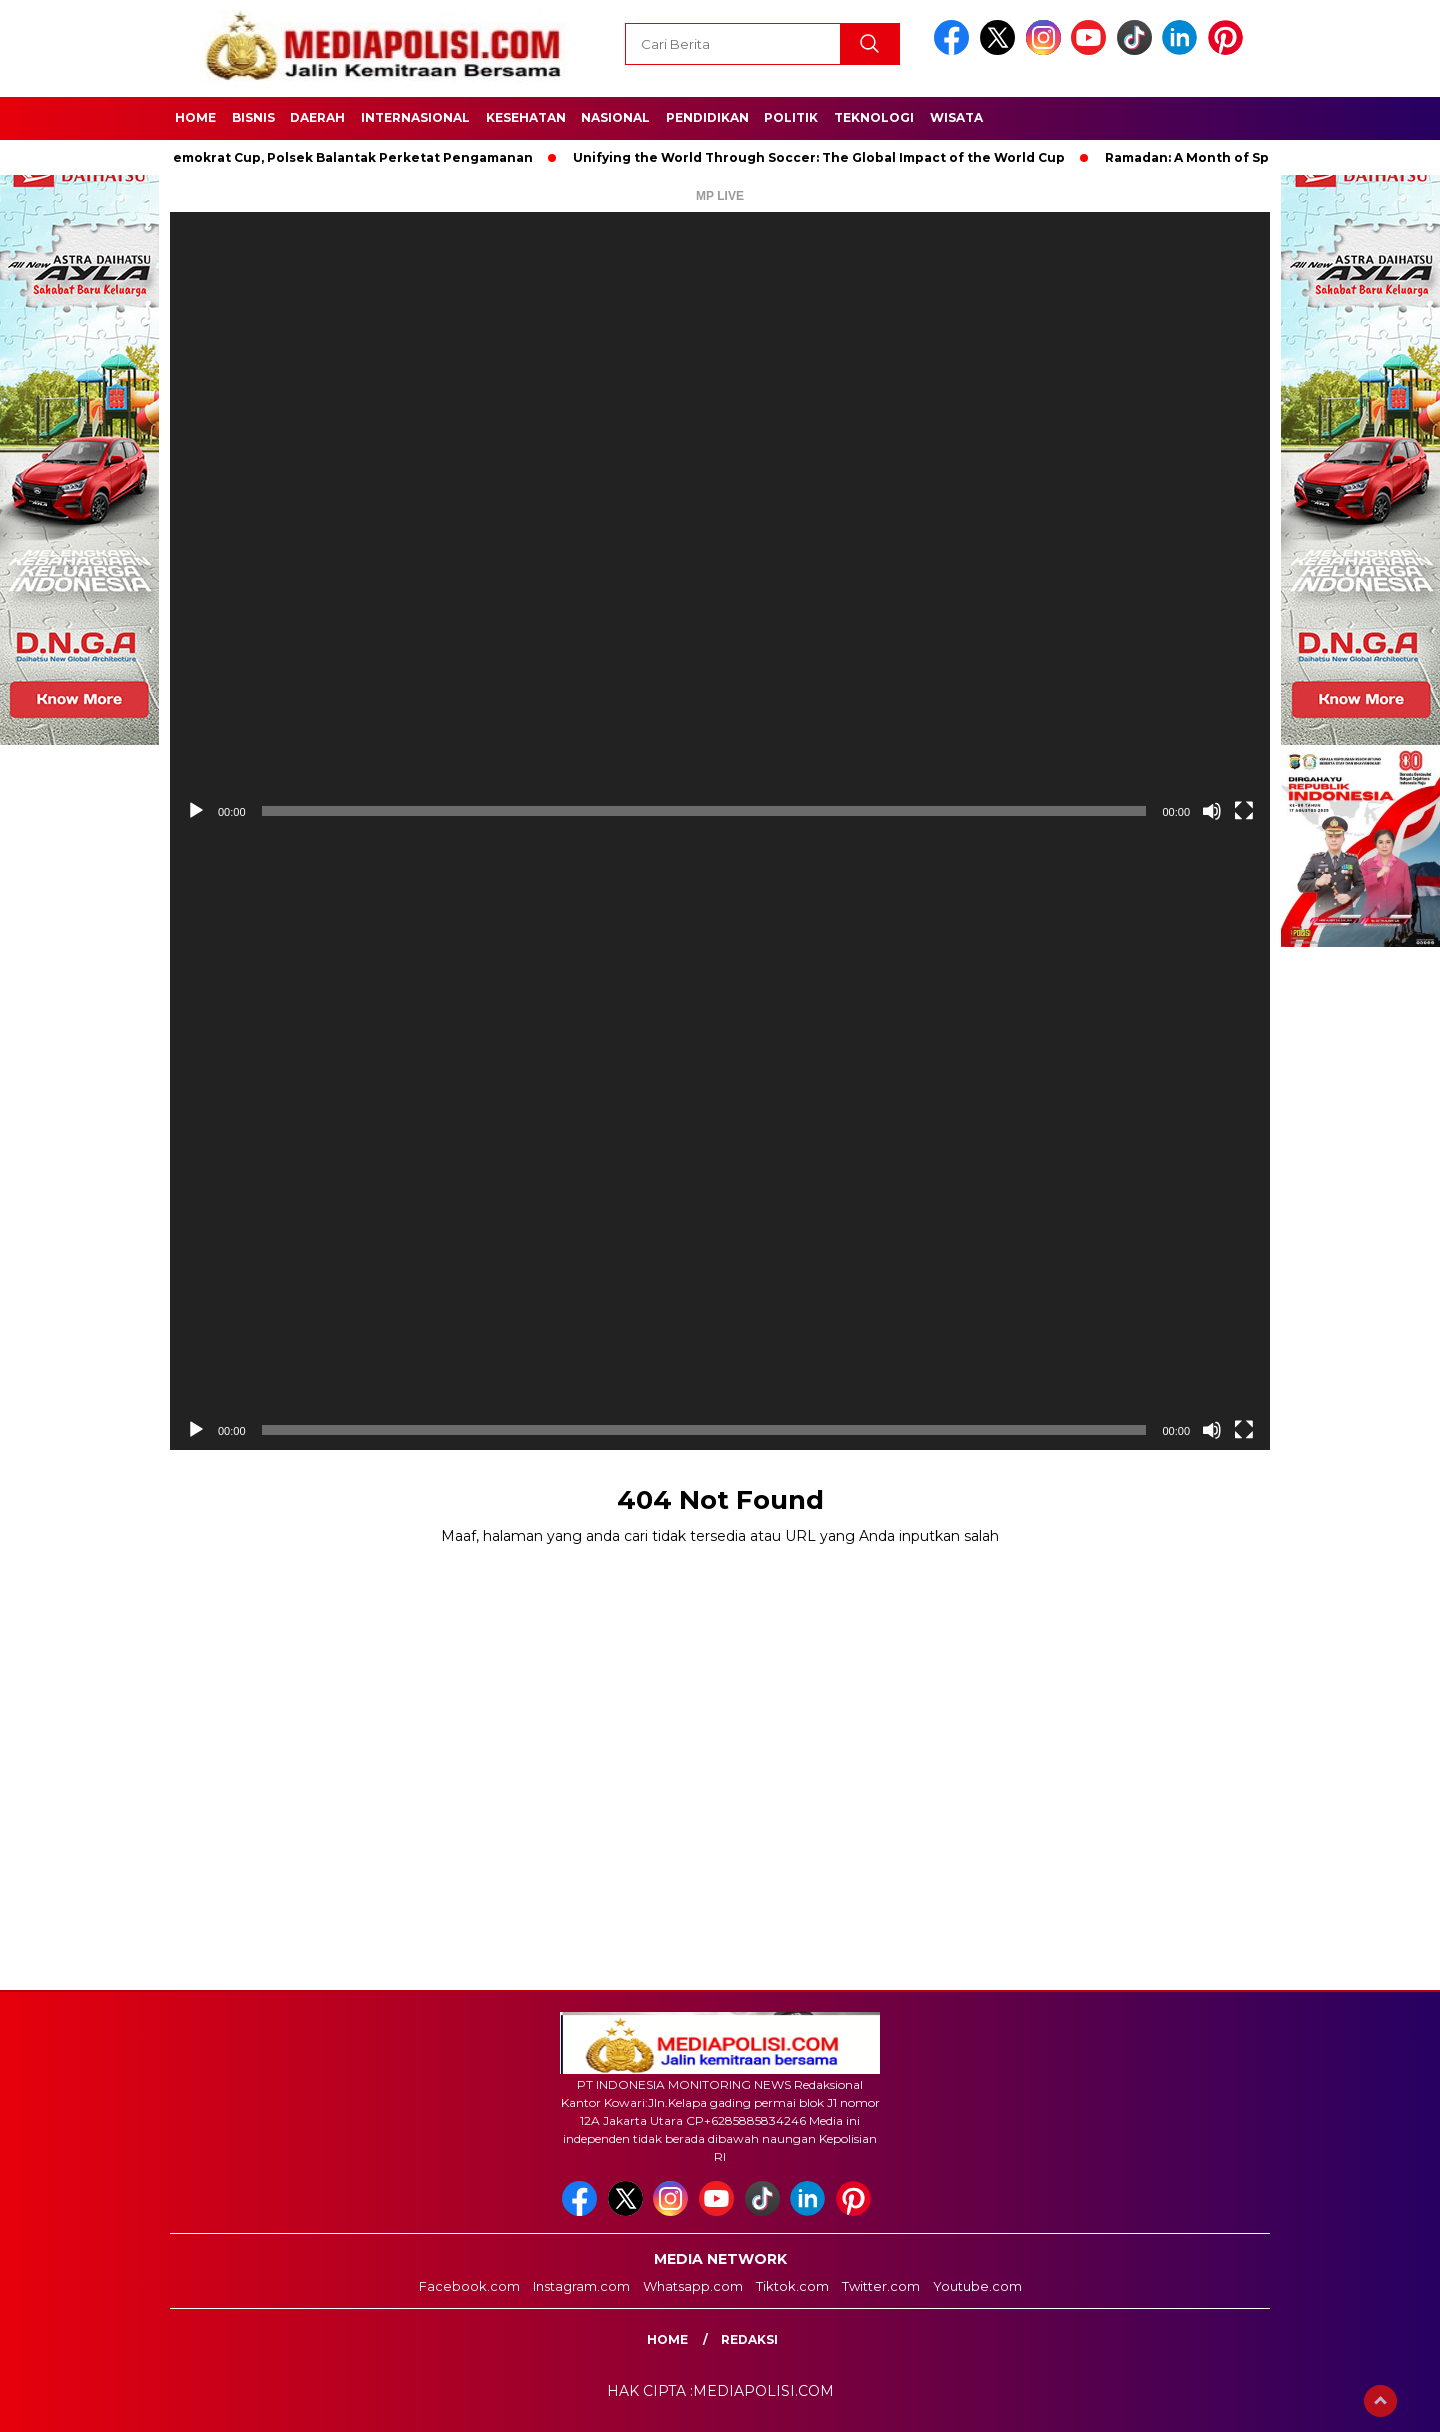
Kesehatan (526, 117)
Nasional (615, 117)
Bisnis (253, 117)
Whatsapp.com (693, 2286)
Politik (791, 117)
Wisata (956, 117)
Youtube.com (977, 2286)
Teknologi (874, 117)
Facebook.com (469, 2286)
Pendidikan (707, 117)
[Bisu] (1212, 811)
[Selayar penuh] (1244, 811)
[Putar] (196, 811)
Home (195, 117)
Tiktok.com (792, 2286)
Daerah (317, 117)
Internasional (415, 117)
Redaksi (749, 2339)
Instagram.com (581, 2286)
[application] (720, 521)
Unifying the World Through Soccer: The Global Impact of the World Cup (825, 157)
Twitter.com (881, 2286)
